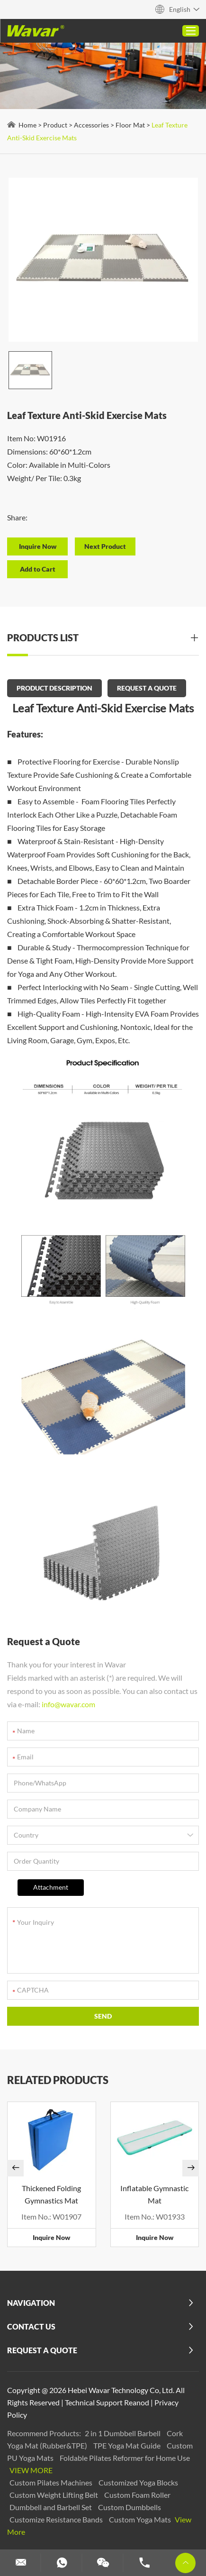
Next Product (105, 546)
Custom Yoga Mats (140, 2519)
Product (55, 125)
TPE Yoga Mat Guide (127, 2445)
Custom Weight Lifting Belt (54, 2494)
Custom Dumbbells (129, 2507)
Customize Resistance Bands (56, 2519)
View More (31, 2470)
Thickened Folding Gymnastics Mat (51, 2194)
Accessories (91, 125)
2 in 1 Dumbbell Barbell (123, 2433)
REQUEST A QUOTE (147, 688)
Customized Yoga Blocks (138, 2482)
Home (27, 125)
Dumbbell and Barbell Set (51, 2507)
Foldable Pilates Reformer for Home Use (125, 2457)
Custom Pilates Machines (51, 2482)
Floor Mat (130, 125)
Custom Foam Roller (137, 2494)
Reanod (136, 2402)
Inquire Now (51, 2237)
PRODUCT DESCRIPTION (54, 688)
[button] (15, 2168)
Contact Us (31, 2326)
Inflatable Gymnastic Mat (154, 2194)
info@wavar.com (68, 1704)
